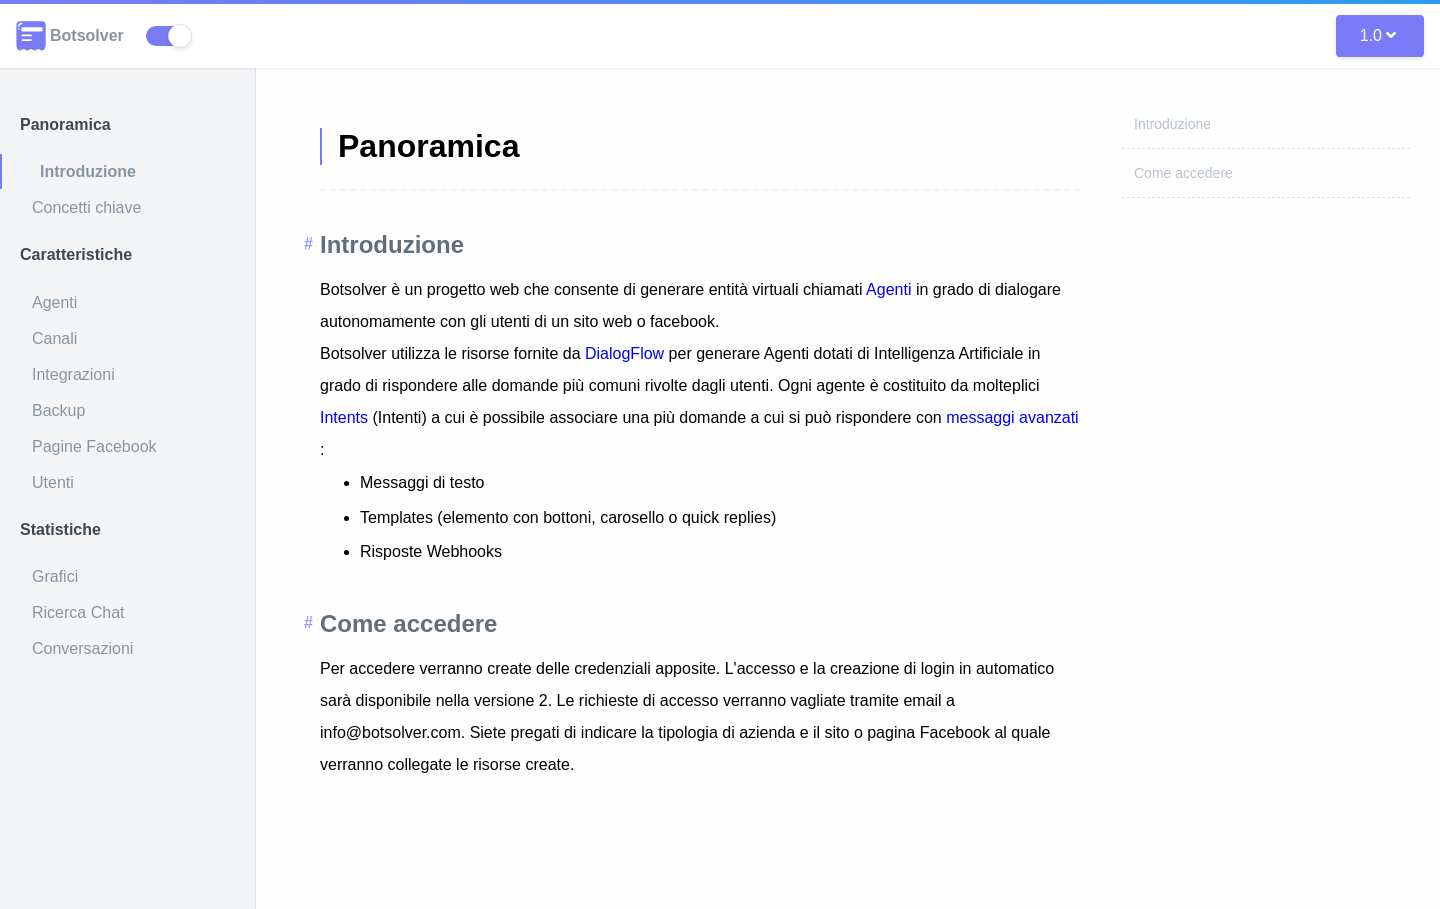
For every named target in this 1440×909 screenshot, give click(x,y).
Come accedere (1183, 173)
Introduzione (88, 171)
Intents (344, 417)
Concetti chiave (86, 207)
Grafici (55, 576)
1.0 (1378, 35)
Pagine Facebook (94, 446)
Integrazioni (73, 374)
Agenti (54, 302)
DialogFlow (627, 353)
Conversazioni (82, 648)
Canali (54, 338)
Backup (58, 410)
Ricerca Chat (78, 612)
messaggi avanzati (1012, 417)
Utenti (53, 482)
